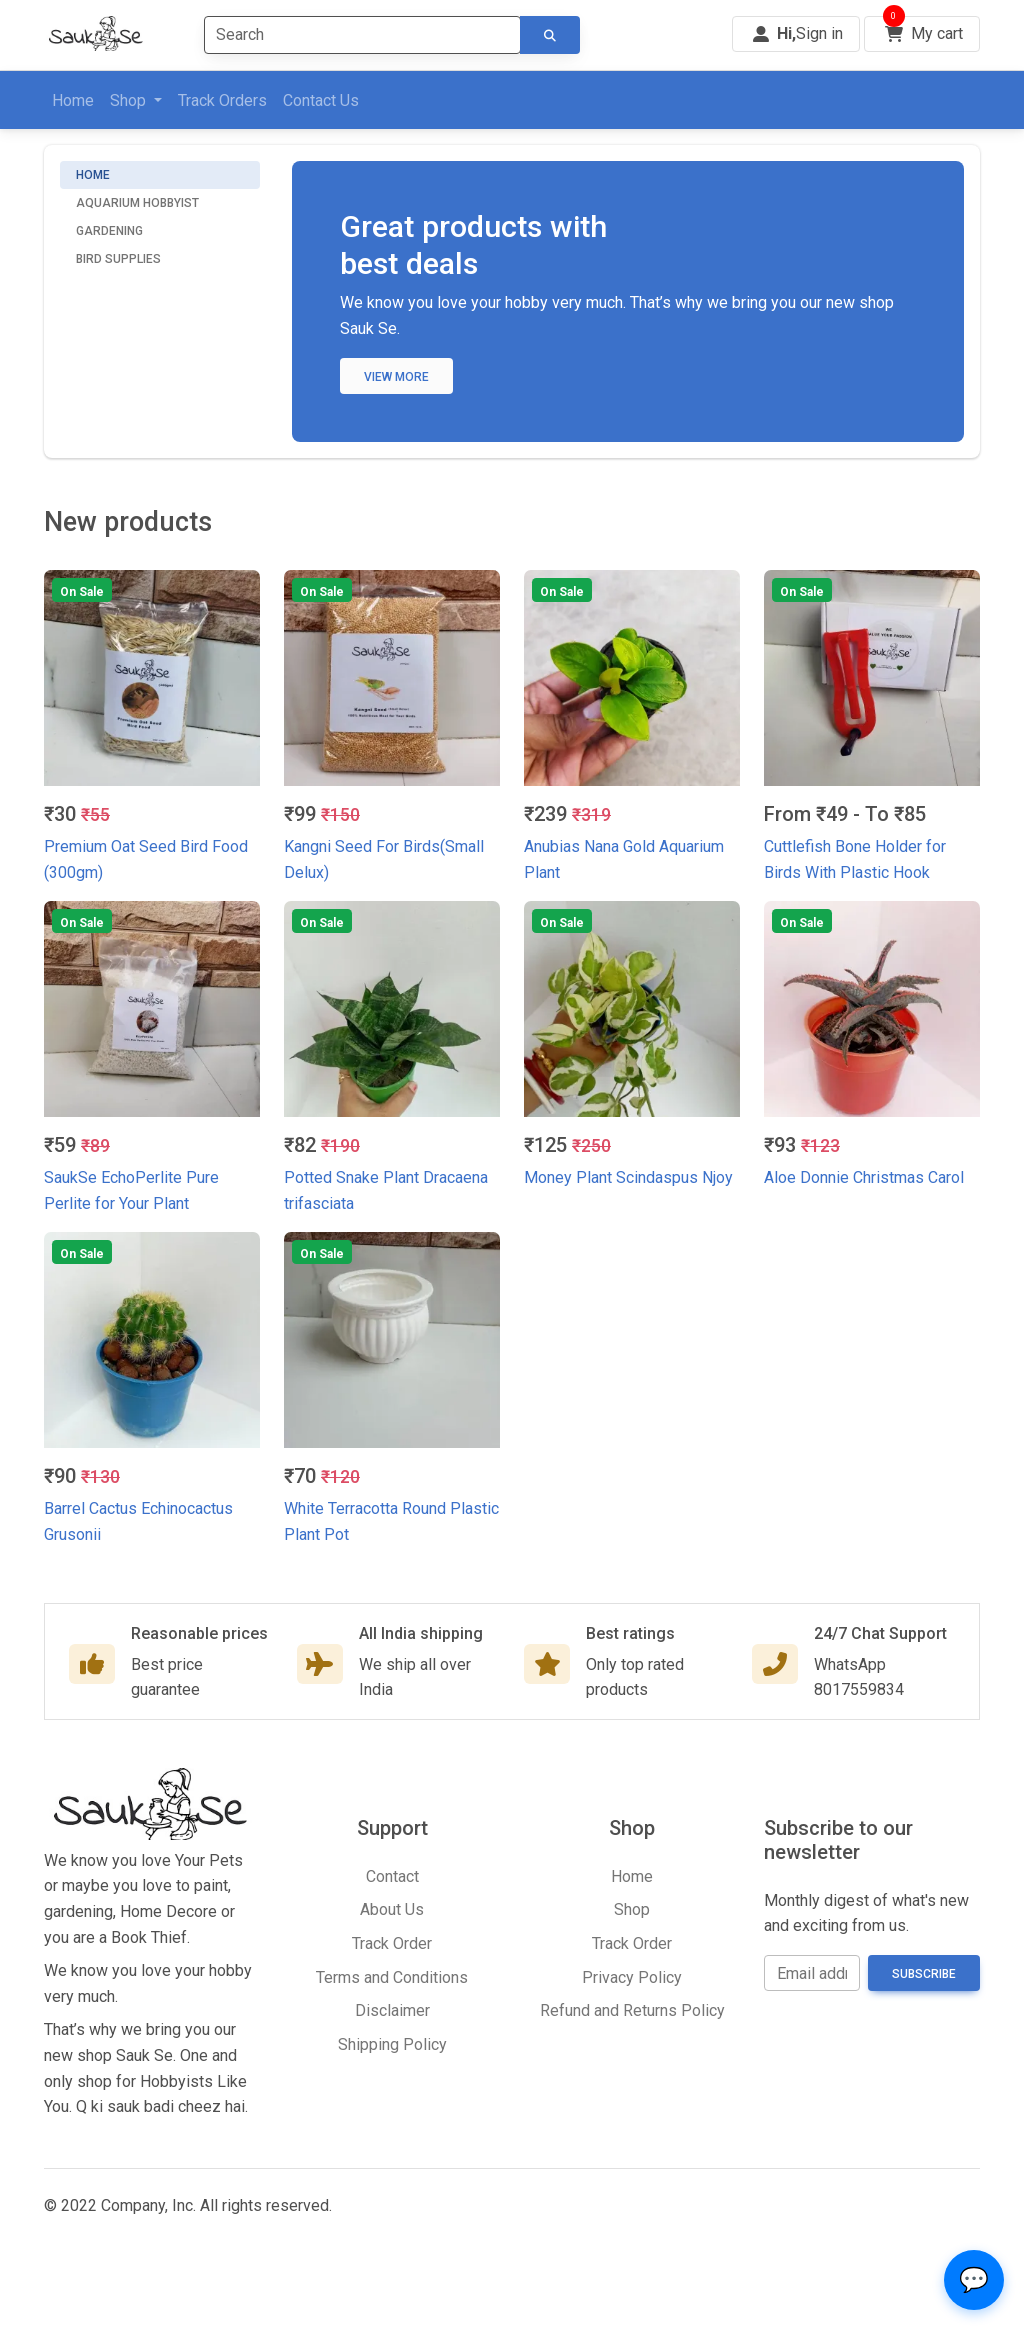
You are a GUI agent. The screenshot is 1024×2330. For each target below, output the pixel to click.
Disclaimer (392, 2010)
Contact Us (321, 100)
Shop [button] (130, 100)
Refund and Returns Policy (632, 2010)
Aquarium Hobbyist (137, 203)
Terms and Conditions (392, 1977)
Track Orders (222, 100)
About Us (392, 1909)
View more (396, 377)
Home (73, 100)
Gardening (109, 231)
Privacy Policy (632, 1977)
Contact (392, 1876)
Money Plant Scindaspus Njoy (628, 1177)
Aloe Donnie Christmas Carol (864, 1177)
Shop (632, 1909)
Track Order (392, 1943)
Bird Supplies (118, 259)
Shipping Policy (392, 2044)
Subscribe (924, 1974)
